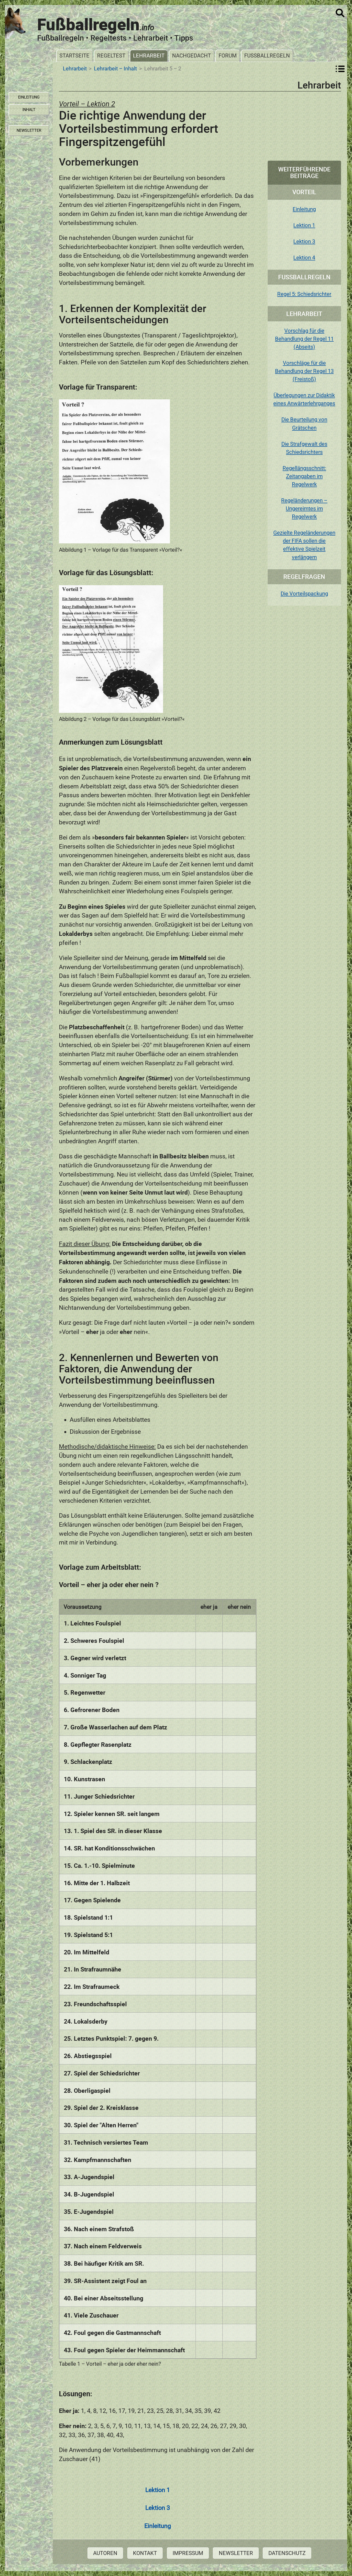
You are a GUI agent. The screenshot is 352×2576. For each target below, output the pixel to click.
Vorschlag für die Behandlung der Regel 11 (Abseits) (304, 339)
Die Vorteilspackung (304, 594)
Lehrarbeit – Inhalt (115, 68)
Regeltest (111, 56)
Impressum (188, 2553)
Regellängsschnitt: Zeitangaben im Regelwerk (304, 476)
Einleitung (157, 2526)
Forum (228, 56)
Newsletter (236, 2553)
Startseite (74, 56)
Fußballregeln (267, 56)
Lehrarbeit (149, 56)
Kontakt (145, 2553)
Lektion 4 (304, 258)
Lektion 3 (157, 2507)
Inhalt (28, 109)
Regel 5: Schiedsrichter (304, 294)
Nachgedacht (191, 56)
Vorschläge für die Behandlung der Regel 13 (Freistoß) (304, 371)
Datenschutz (287, 2553)
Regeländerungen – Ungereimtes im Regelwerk (304, 508)
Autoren (105, 2553)
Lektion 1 (157, 2490)
